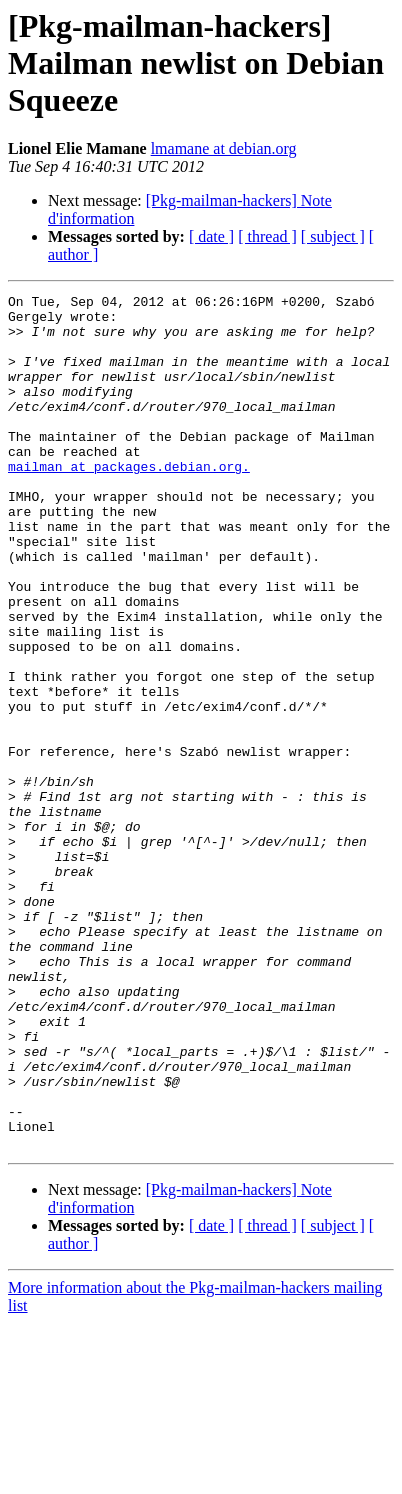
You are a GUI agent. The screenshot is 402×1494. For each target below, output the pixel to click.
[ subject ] (333, 236)
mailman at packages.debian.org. (129, 502)
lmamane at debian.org (224, 148)
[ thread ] (267, 236)
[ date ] (211, 236)
